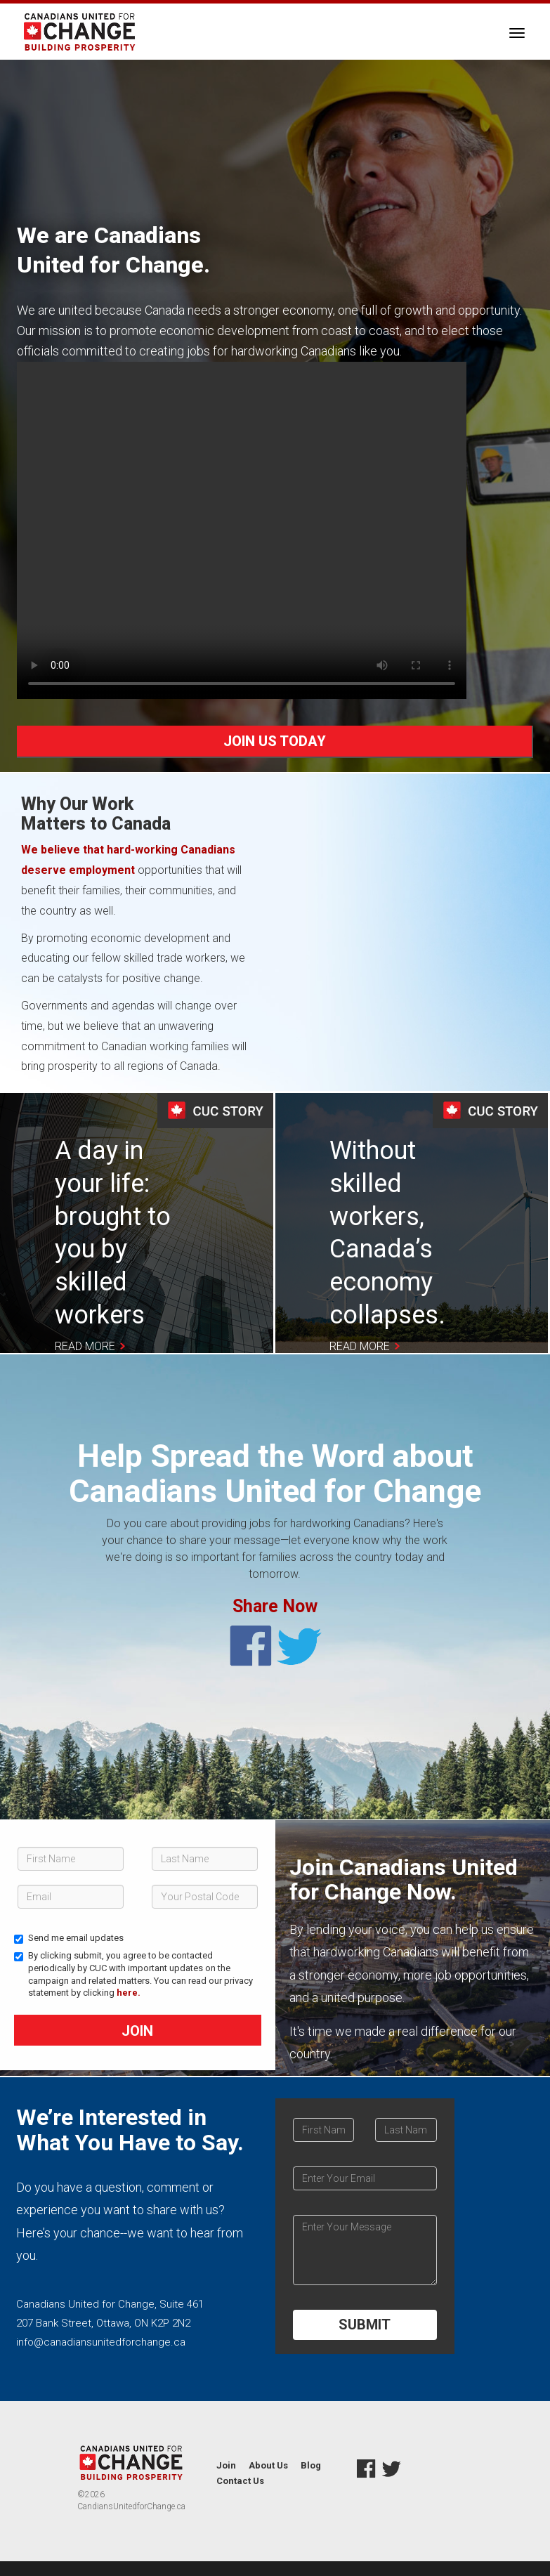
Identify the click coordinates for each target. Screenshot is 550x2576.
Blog (311, 2465)
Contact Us (240, 2481)
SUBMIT (365, 2324)
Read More (85, 1346)
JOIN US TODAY (274, 741)
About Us (268, 2465)
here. (128, 1992)
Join (137, 2030)
